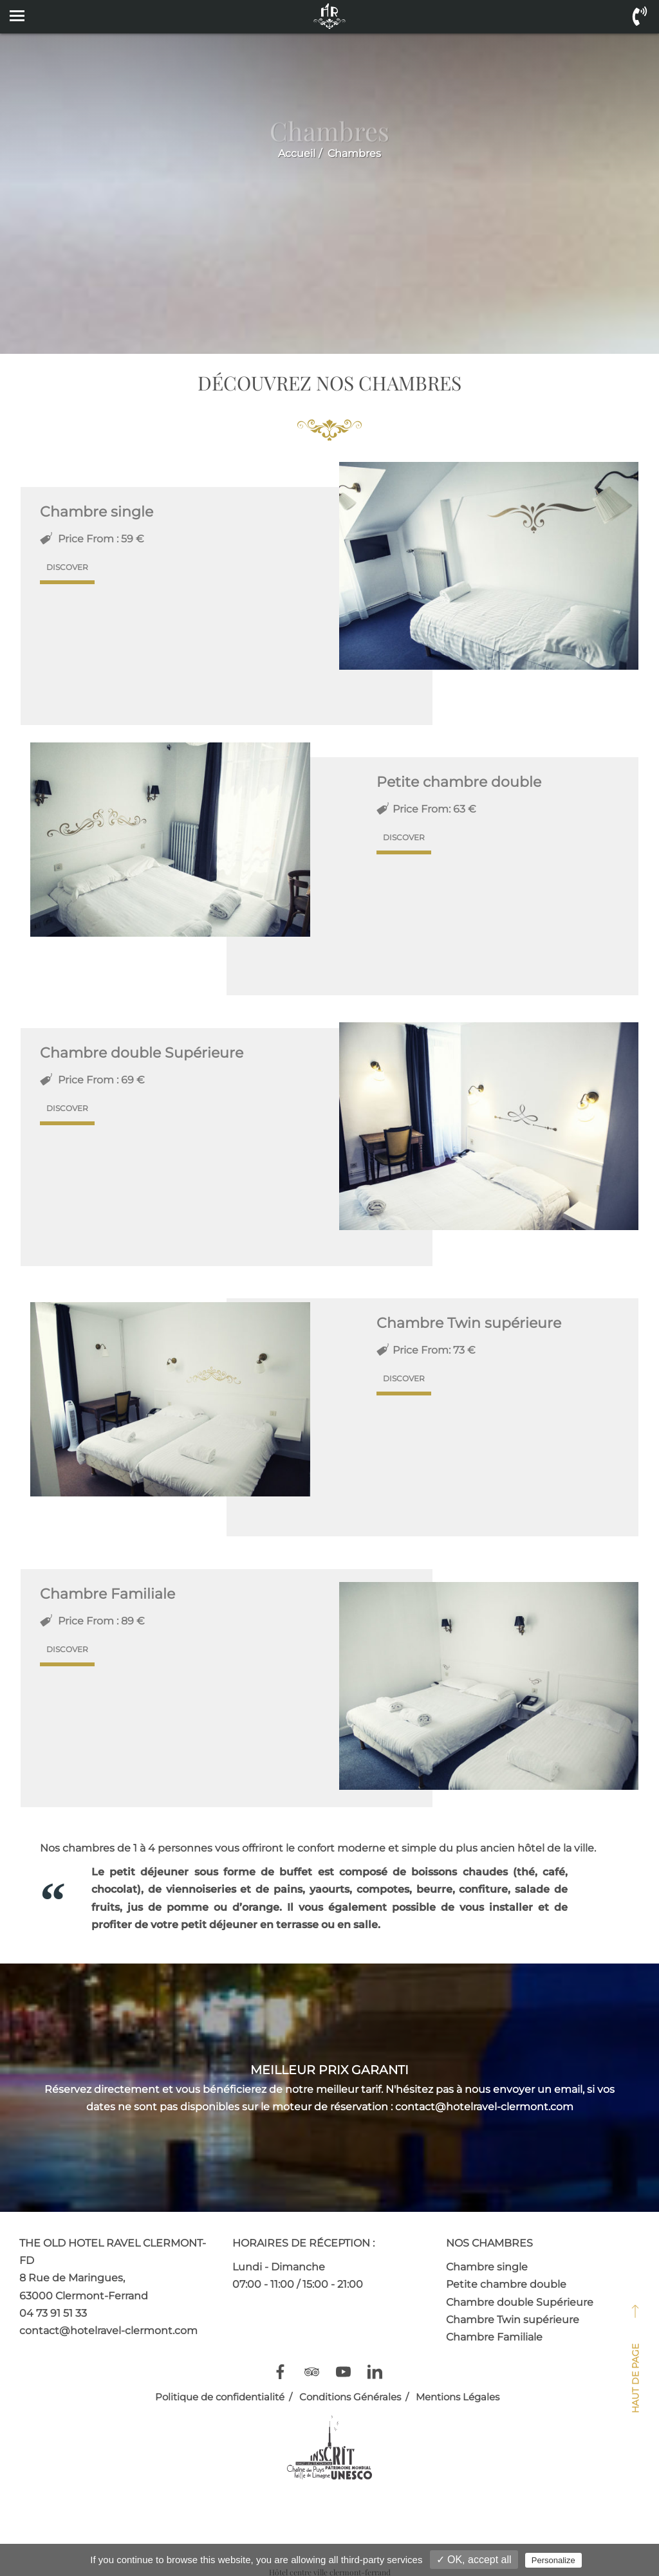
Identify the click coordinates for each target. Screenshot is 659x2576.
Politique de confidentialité (219, 2397)
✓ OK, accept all (474, 2559)
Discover (67, 567)
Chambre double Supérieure (519, 2302)
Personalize (553, 2560)
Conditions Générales (350, 2397)
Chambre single (487, 2267)
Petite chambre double (506, 2284)
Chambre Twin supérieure (512, 2320)
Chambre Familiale (494, 2337)
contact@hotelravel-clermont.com (108, 2330)
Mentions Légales (457, 2397)
